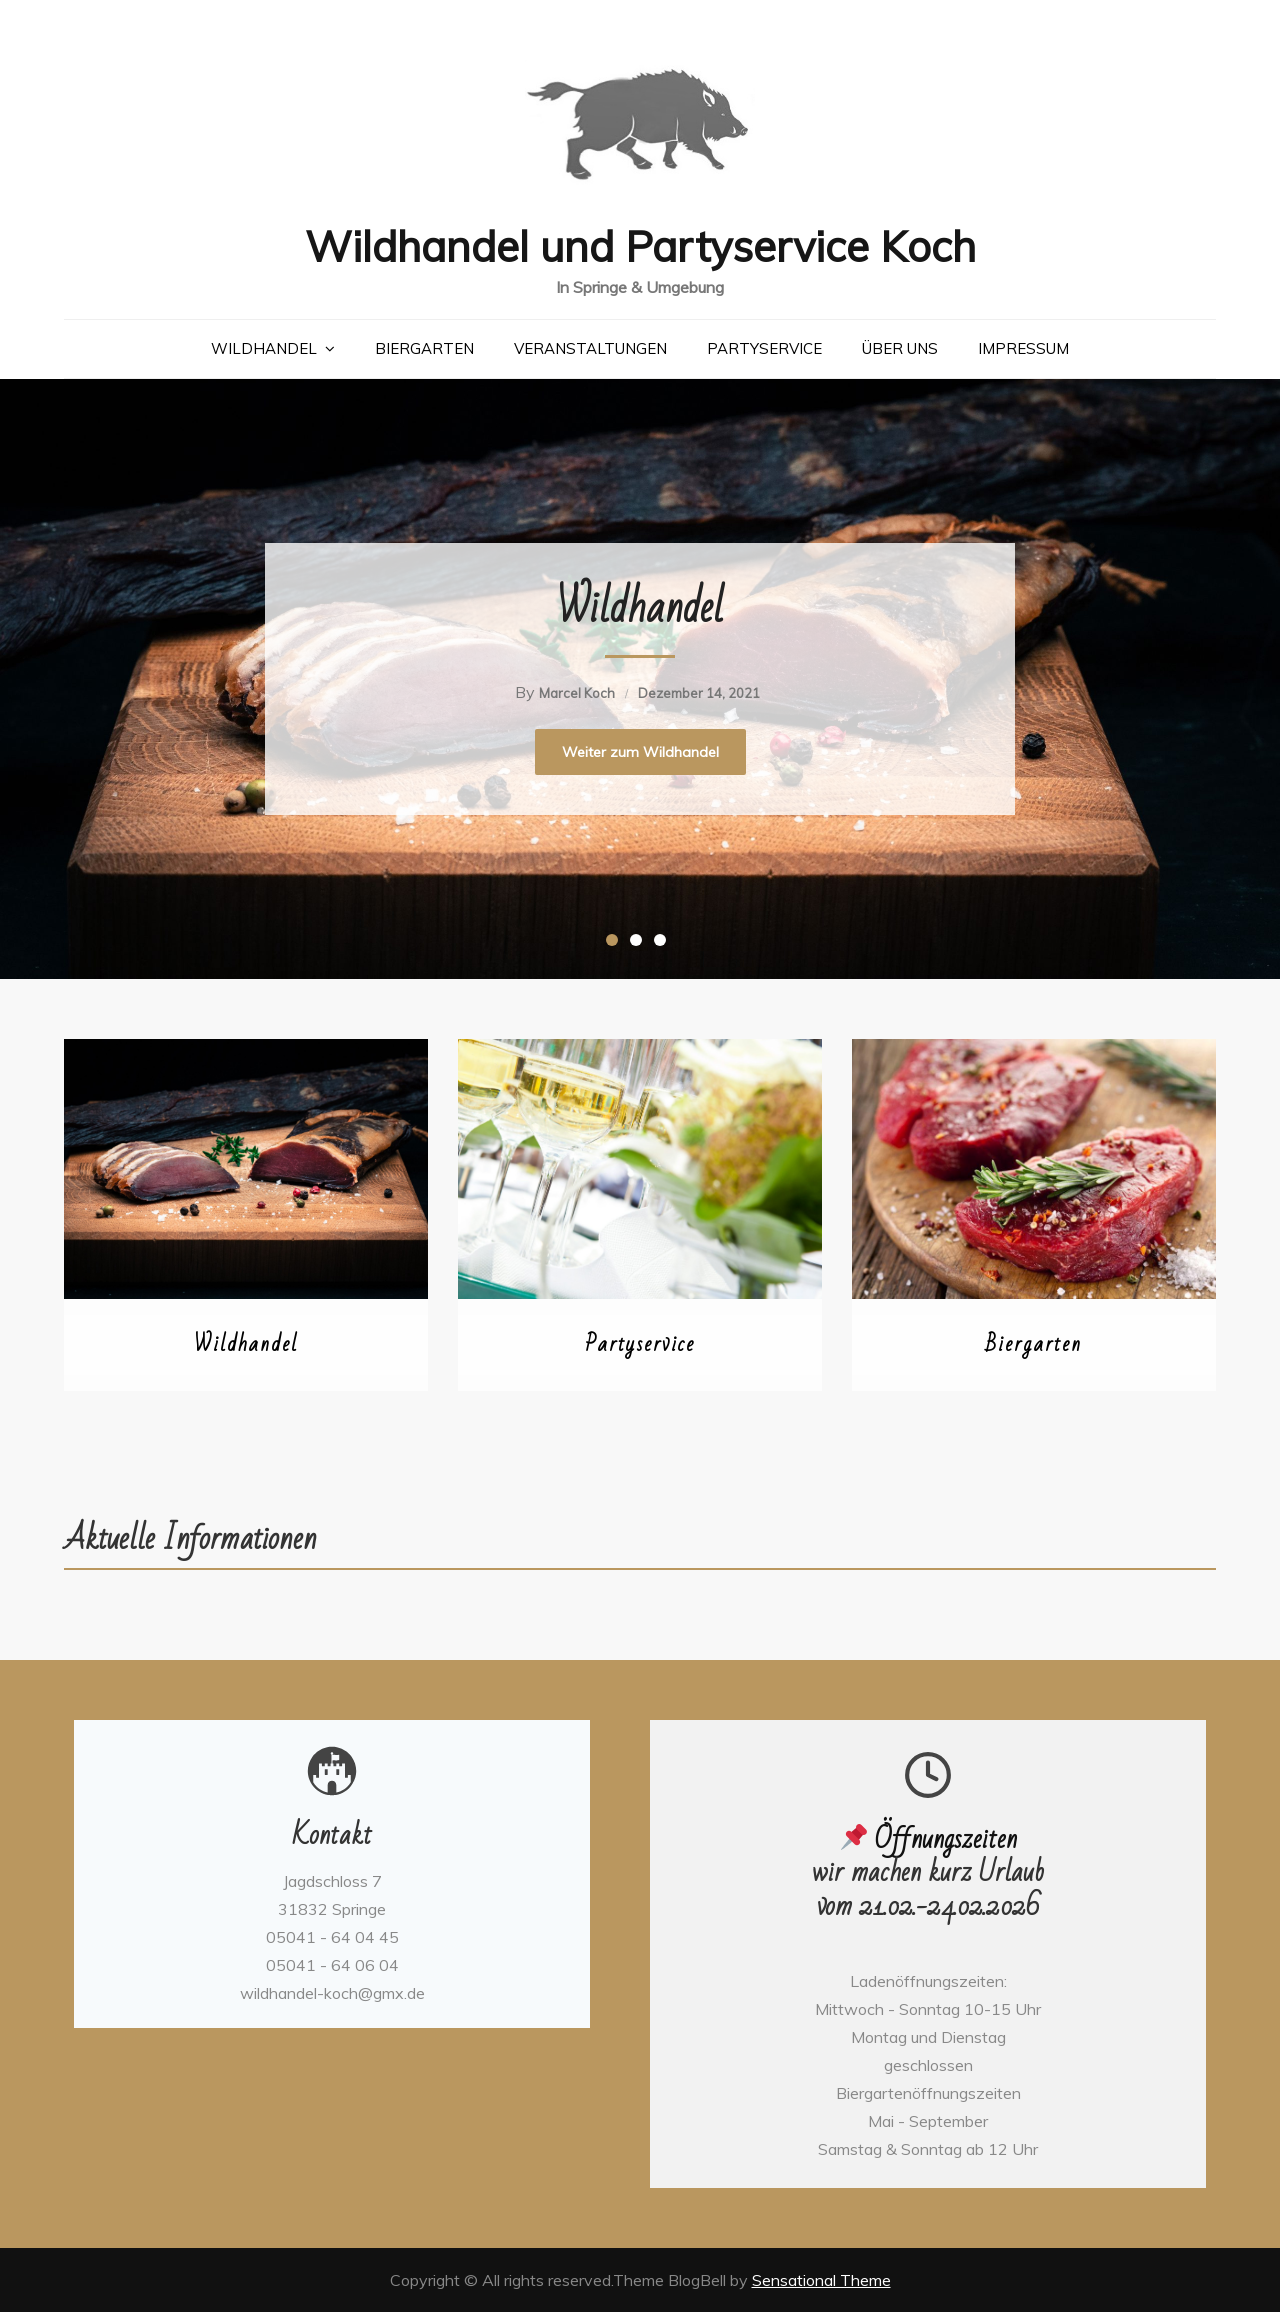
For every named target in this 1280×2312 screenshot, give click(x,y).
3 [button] (664, 944)
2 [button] (640, 944)
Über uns (900, 348)
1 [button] (616, 944)
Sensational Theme (821, 2280)
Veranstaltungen (590, 348)
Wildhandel (264, 348)
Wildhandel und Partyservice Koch (640, 246)
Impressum (1023, 348)
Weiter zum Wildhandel (640, 752)
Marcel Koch (577, 693)
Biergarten (424, 348)
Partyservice (764, 348)
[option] (640, 679)
